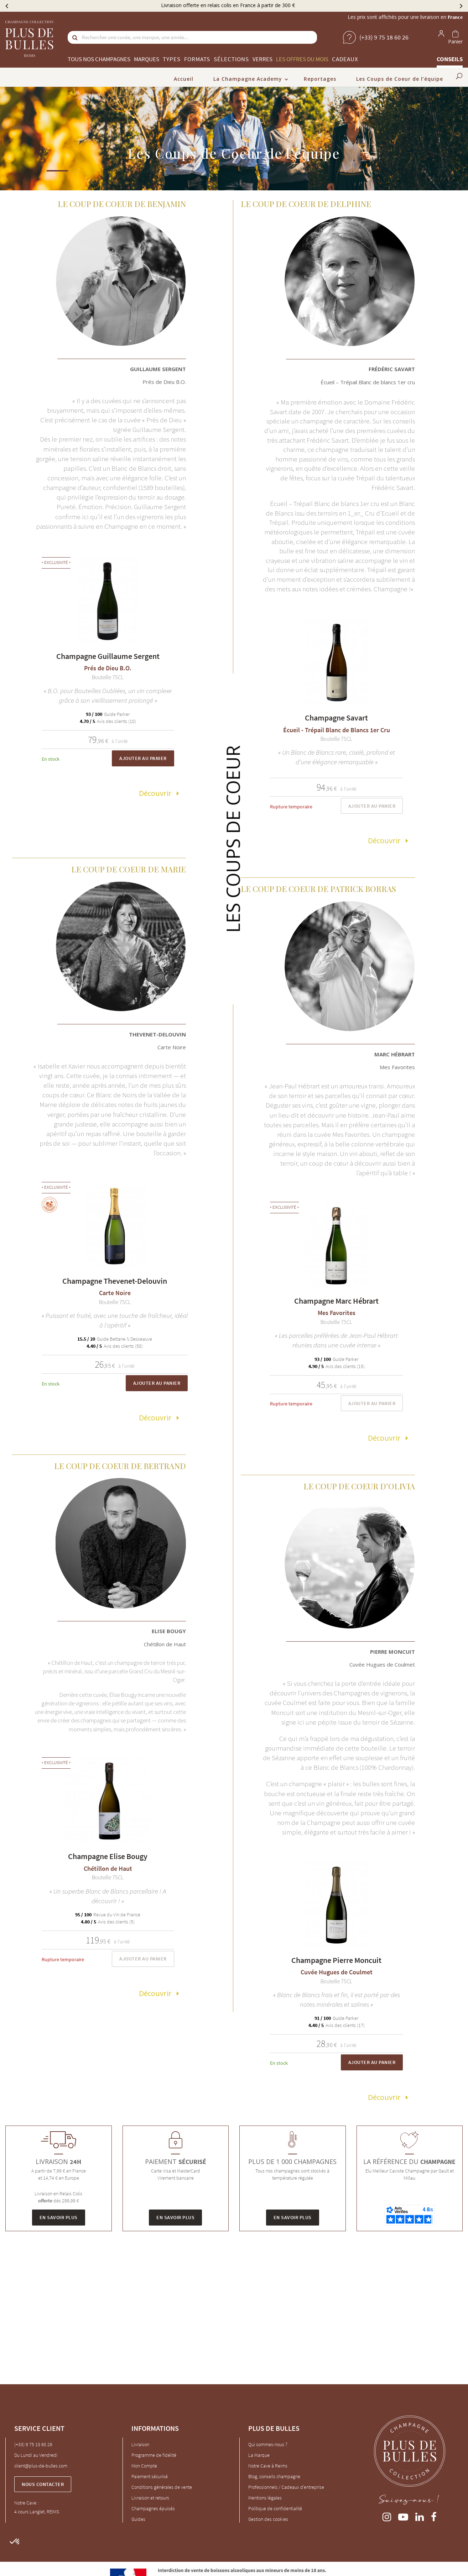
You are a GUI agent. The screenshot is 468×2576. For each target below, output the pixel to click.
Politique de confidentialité (275, 2508)
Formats (197, 59)
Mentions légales (265, 2497)
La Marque (259, 2454)
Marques (146, 59)
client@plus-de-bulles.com (40, 2465)
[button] (15, 2541)
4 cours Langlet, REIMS (36, 2511)
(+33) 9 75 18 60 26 (33, 2444)
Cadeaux (345, 59)
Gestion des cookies (268, 2519)
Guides (138, 2519)
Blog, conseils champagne (274, 2476)
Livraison (140, 2444)
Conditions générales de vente (161, 2486)
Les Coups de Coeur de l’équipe (399, 78)
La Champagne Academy (247, 78)
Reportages (320, 78)
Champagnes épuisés (153, 2508)
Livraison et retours (150, 2497)
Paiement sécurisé (149, 2476)
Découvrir (155, 793)
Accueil (183, 78)
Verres (262, 59)
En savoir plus (59, 2217)
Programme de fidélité (153, 2454)
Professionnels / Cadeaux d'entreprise (286, 2486)
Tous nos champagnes (99, 59)
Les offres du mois (302, 59)
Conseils (450, 59)
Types (172, 59)
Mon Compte (144, 2465)
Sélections (231, 59)
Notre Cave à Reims (267, 2465)
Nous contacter (43, 2484)
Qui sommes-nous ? (267, 2444)
